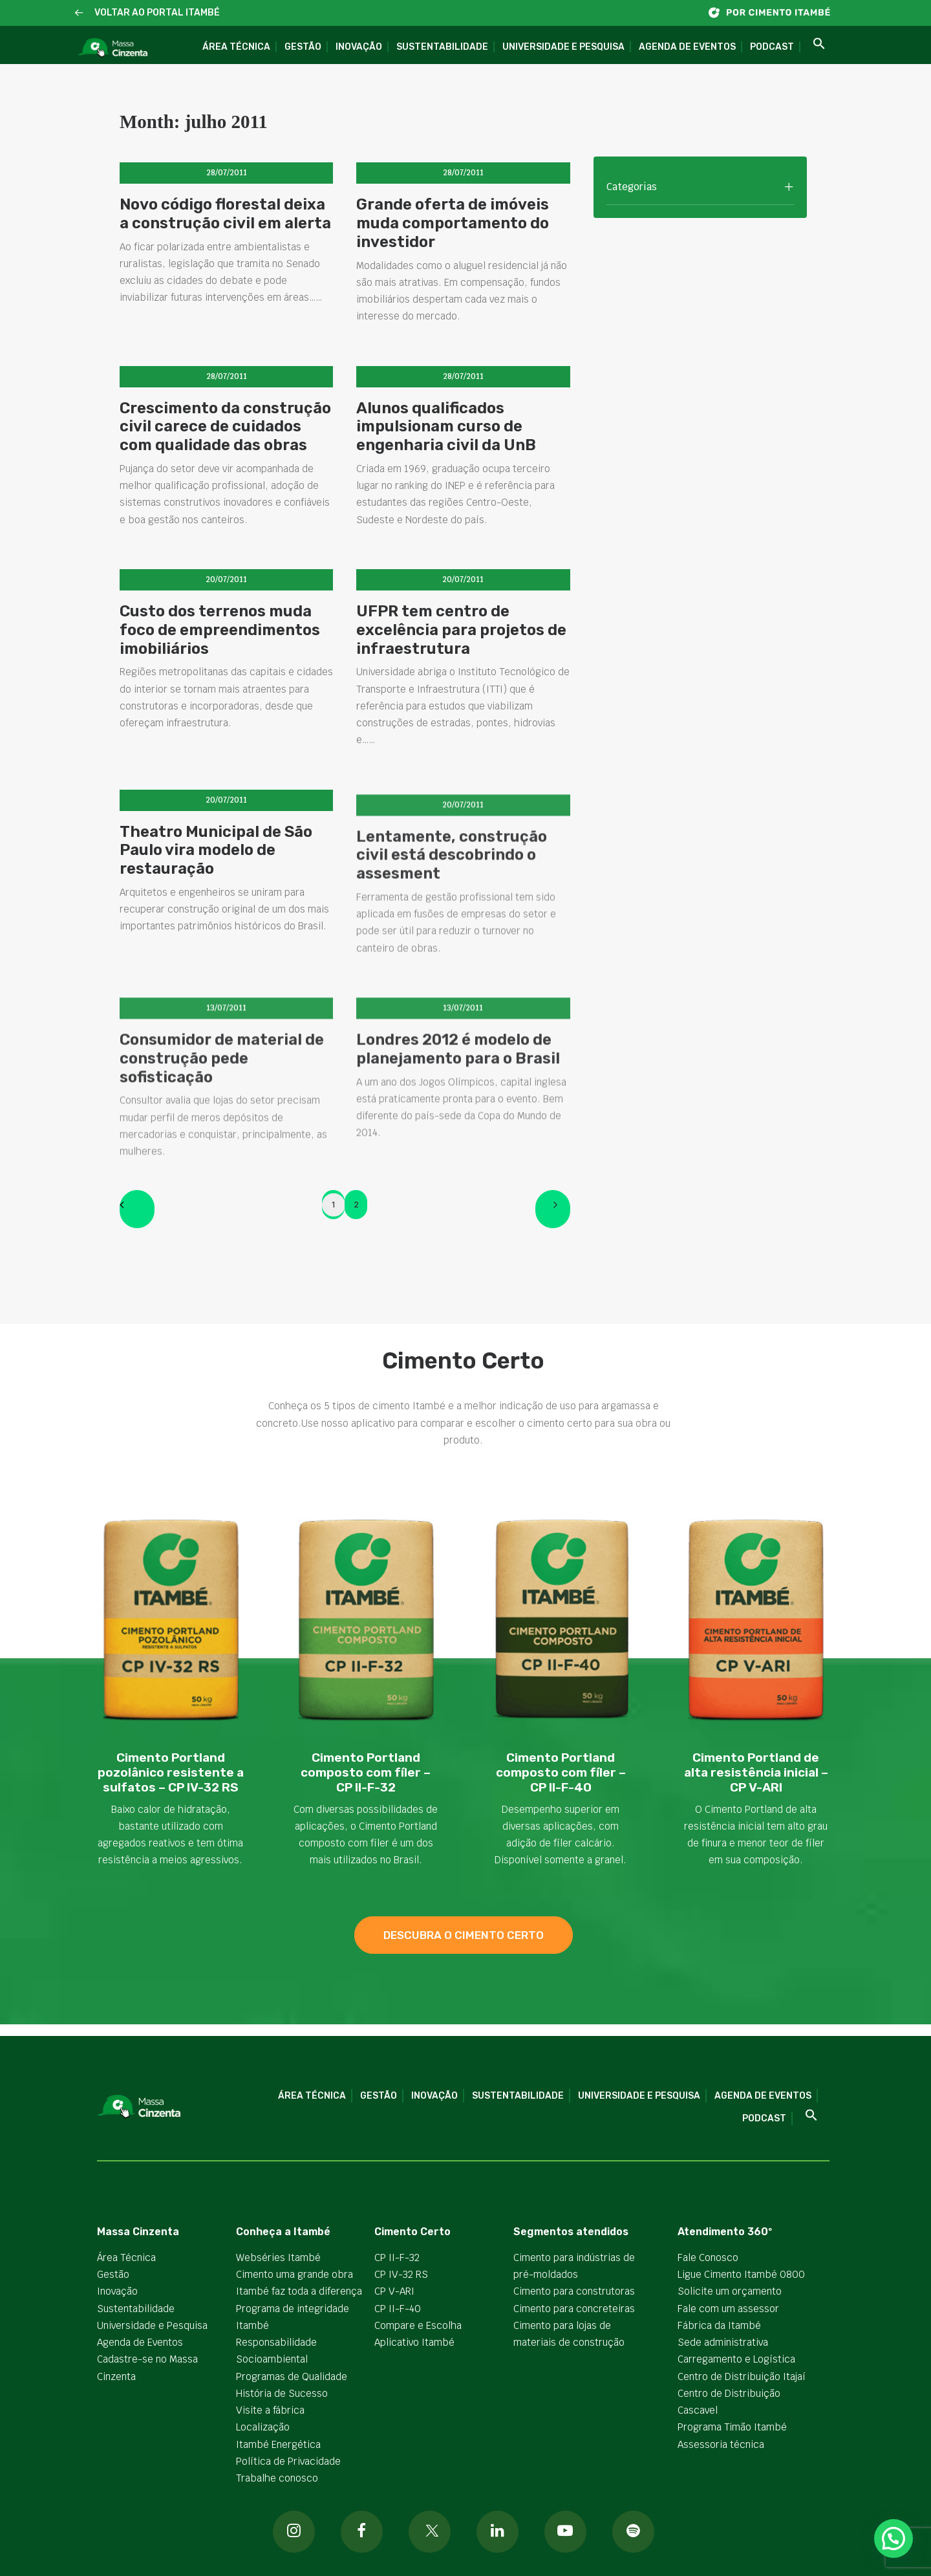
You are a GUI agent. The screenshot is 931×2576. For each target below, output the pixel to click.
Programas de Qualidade (291, 2376)
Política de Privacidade (288, 2461)
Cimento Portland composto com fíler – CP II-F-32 (366, 1772)
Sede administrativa (723, 2342)
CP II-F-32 (397, 2257)
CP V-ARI (394, 2291)
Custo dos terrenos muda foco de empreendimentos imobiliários (220, 657)
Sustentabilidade (442, 46)
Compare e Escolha (418, 2325)
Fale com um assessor (728, 2308)
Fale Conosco (708, 2257)
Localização (263, 2427)
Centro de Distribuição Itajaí (742, 2376)
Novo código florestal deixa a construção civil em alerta (225, 213)
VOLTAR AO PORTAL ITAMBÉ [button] (157, 12)
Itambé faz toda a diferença (299, 2291)
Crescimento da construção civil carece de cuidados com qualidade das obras (225, 427)
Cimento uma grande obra (294, 2274)
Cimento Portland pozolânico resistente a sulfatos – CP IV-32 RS (171, 1772)
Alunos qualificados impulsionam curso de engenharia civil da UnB (446, 427)
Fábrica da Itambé (719, 2325)
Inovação (359, 46)
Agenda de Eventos (687, 46)
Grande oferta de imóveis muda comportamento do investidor (452, 223)
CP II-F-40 (397, 2308)
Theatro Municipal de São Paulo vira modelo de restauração (216, 912)
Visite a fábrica (270, 2410)
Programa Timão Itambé (732, 2427)
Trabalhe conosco (277, 2478)
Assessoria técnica (721, 2444)
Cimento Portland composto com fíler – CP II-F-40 (561, 1772)
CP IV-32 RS (401, 2274)
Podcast (772, 46)
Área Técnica (236, 46)
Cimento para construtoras (574, 2291)
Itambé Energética (278, 2444)
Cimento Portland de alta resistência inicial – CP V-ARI (756, 1772)
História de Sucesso (282, 2393)
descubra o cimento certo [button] (463, 1935)
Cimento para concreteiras (574, 2308)
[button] (79, 13)
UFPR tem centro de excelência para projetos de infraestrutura (461, 672)
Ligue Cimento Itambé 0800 (741, 2274)
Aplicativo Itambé (414, 2342)
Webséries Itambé (278, 2257)
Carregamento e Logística (736, 2359)
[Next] (552, 1209)
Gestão (302, 46)
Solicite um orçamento (730, 2291)
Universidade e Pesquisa (563, 46)
